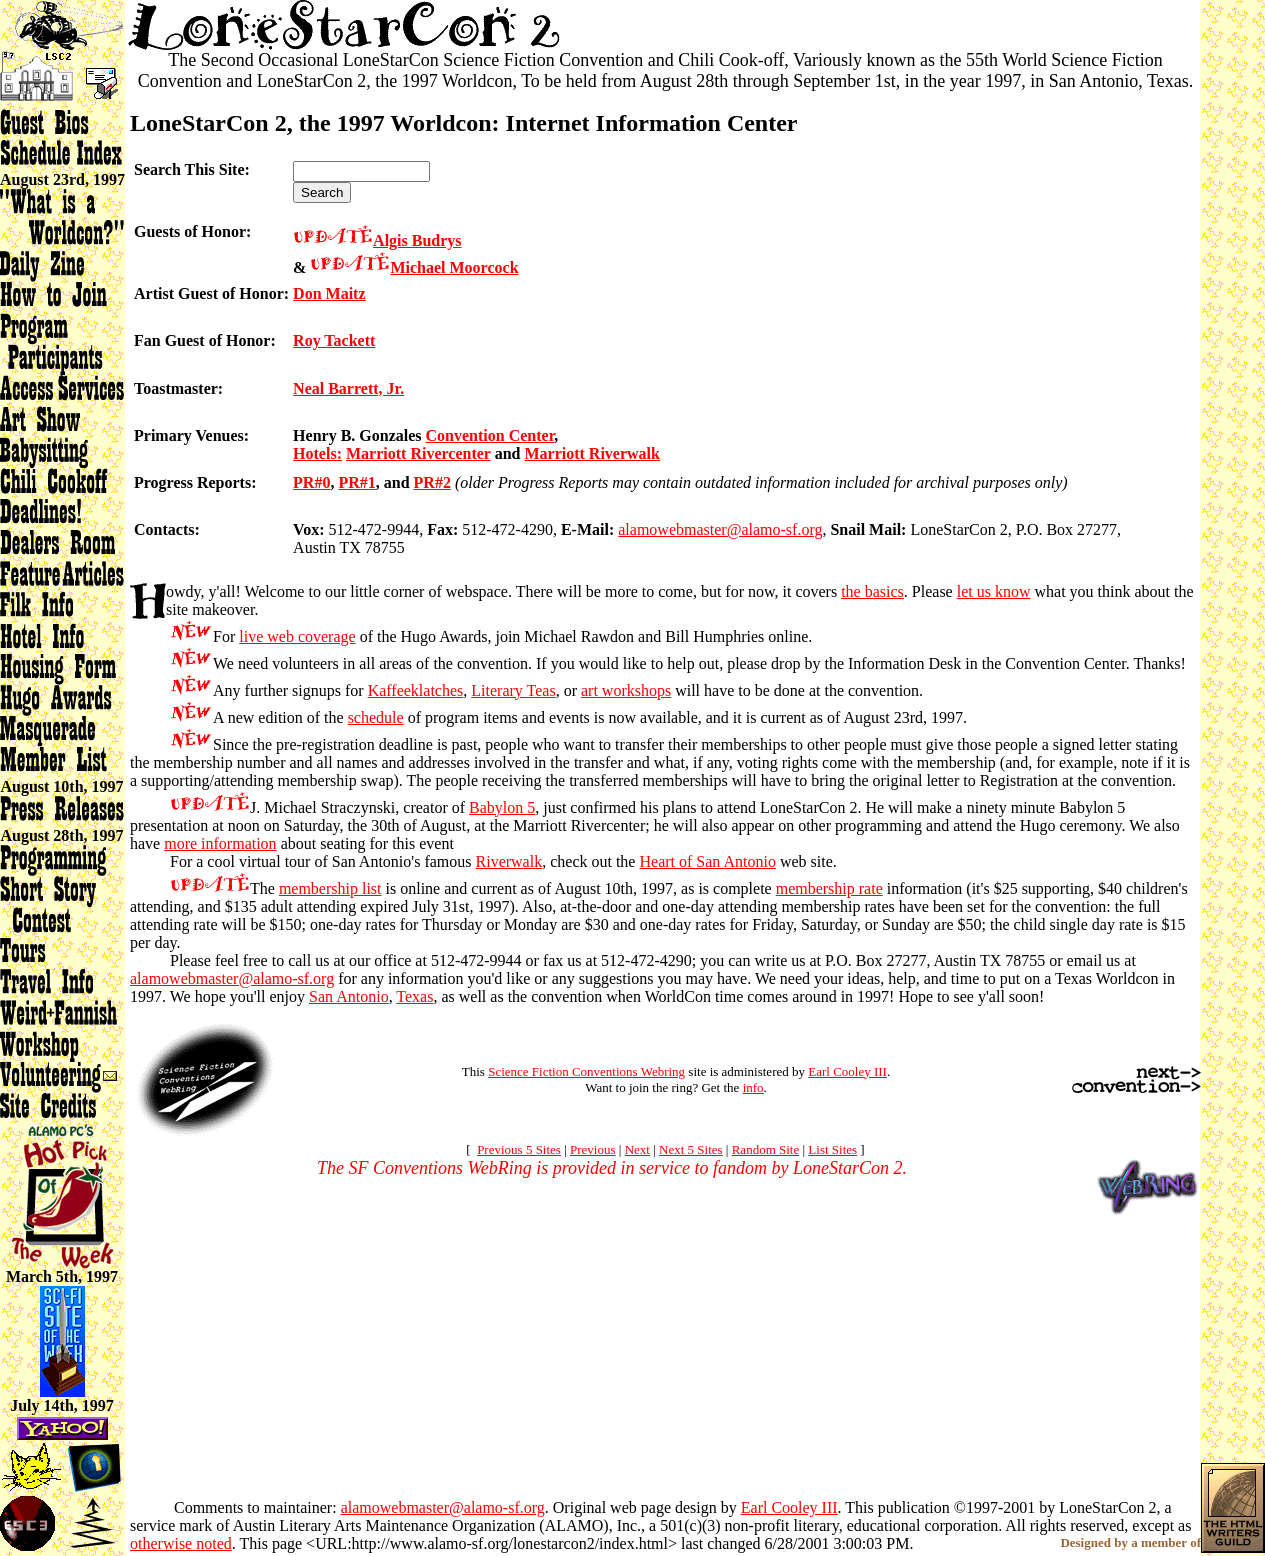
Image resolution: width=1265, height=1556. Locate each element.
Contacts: (167, 529)
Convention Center (490, 435)
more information (220, 843)
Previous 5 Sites (519, 1149)
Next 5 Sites (691, 1149)
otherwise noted (181, 1543)
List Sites (832, 1149)
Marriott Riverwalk (592, 453)
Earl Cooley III (847, 1071)
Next (637, 1149)
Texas (414, 996)
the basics (872, 591)
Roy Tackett (334, 340)
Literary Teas (513, 690)
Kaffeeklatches (416, 690)
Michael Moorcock (454, 267)
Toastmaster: (178, 388)
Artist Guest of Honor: (211, 293)
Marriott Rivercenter (418, 453)
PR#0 (311, 482)
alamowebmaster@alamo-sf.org (720, 529)
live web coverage (297, 636)
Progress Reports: (195, 482)
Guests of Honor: (192, 231)
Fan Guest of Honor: (205, 340)
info (753, 1087)
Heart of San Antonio (707, 861)
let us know (994, 591)
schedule (376, 717)
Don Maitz (329, 293)
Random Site (766, 1149)
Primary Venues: (191, 435)
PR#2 (432, 482)
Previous (593, 1149)
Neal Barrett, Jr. (348, 388)
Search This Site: (192, 169)
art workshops (626, 690)
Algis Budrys (417, 240)
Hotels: (317, 453)
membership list (330, 888)
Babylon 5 (502, 807)
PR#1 (356, 482)
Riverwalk (509, 861)
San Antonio (349, 996)
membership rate (829, 888)
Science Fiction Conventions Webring (586, 1071)
